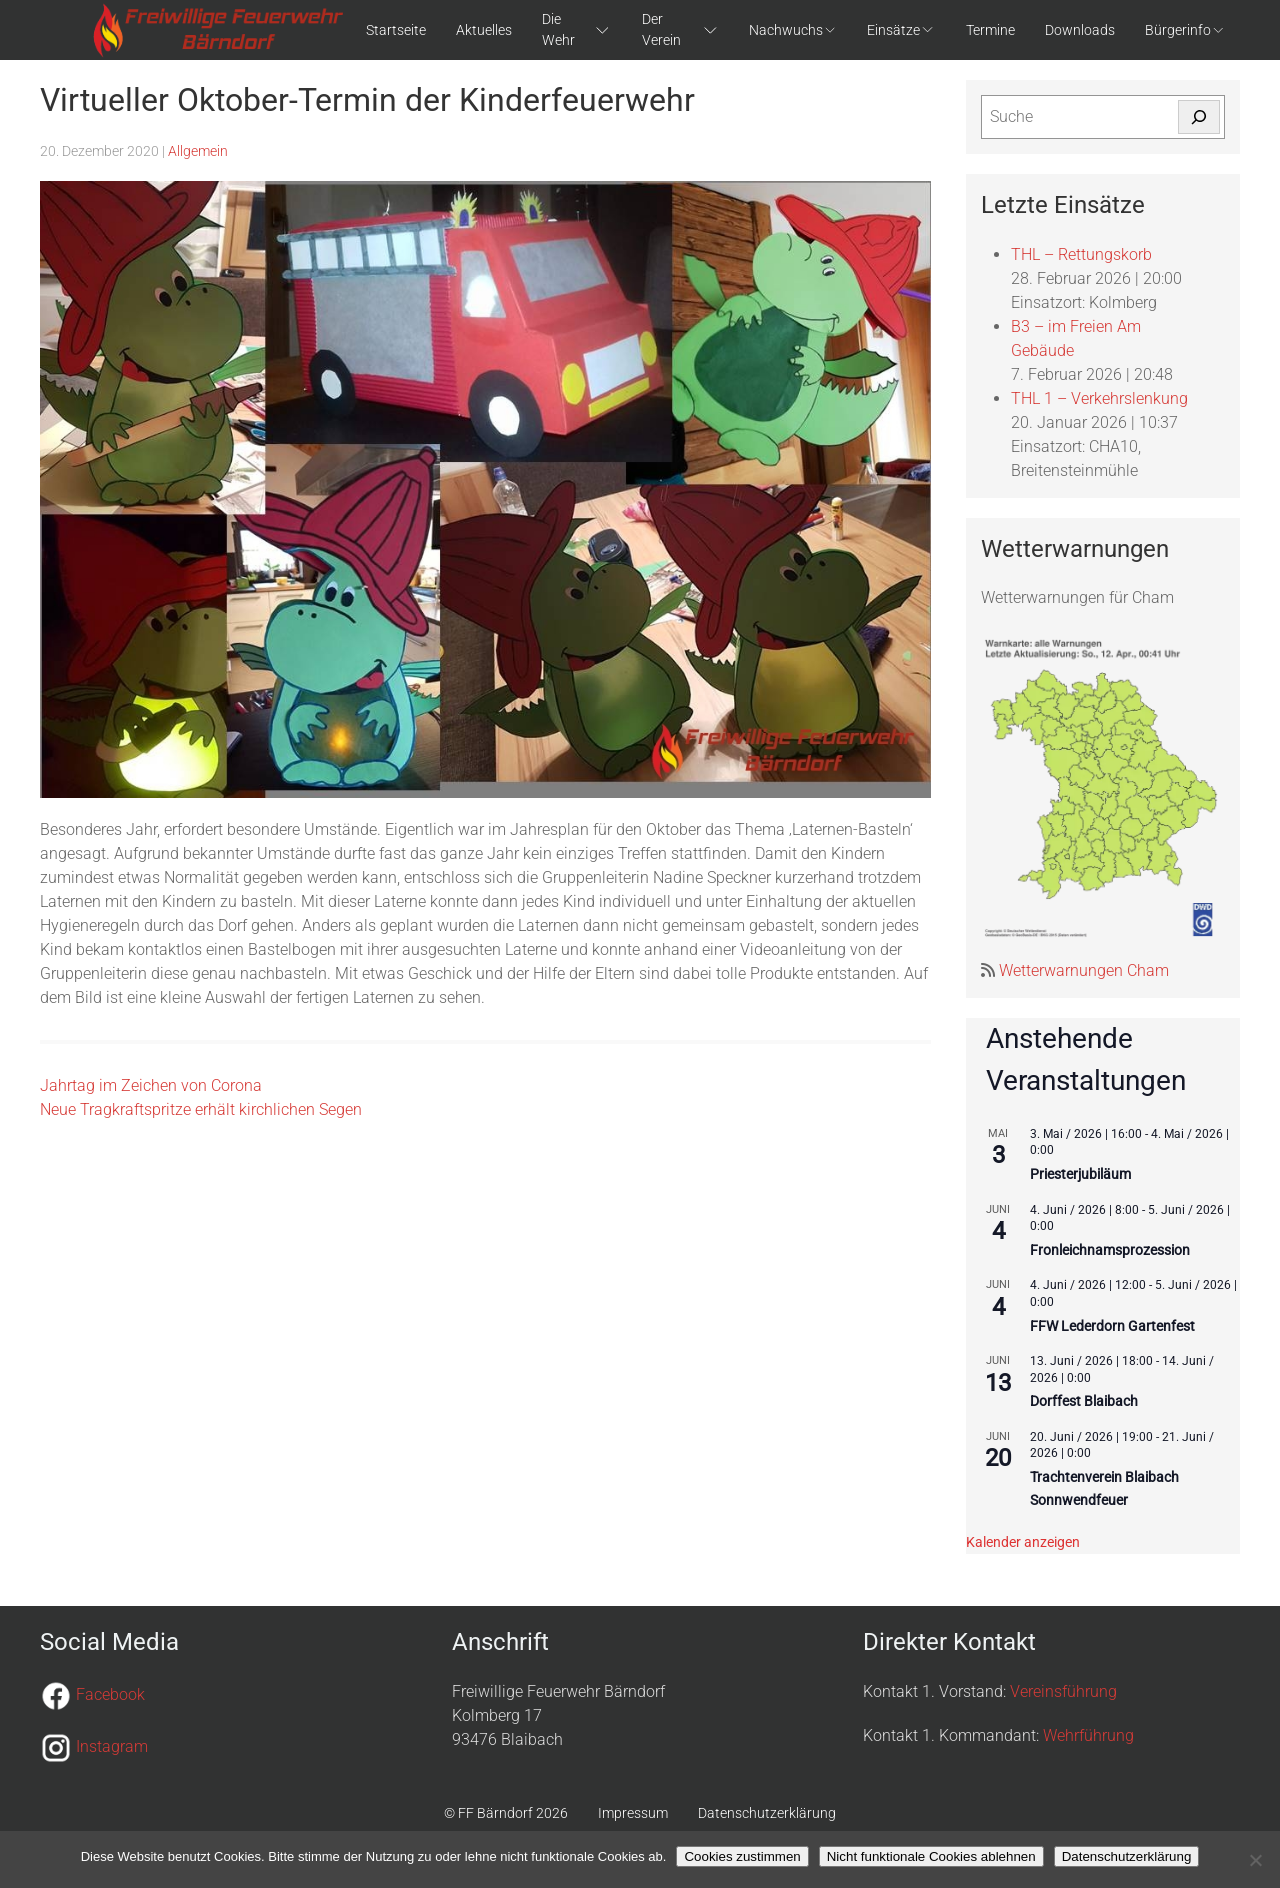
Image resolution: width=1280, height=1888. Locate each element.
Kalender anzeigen (1023, 1542)
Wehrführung (1088, 1735)
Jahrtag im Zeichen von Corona (151, 1085)
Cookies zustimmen (742, 1856)
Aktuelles (484, 30)
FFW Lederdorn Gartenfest (1112, 1326)
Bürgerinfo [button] (1185, 30)
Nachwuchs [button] (793, 30)
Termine (990, 30)
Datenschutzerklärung (767, 1813)
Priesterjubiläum (1080, 1174)
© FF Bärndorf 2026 (506, 1813)
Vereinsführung (1063, 1691)
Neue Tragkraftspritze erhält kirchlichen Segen (201, 1109)
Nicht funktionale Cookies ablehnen (931, 1856)
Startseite (396, 30)
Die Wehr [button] (577, 29)
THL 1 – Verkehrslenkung (1099, 398)
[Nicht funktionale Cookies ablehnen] (1255, 1860)
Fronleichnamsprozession (1110, 1250)
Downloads (1080, 30)
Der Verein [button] (681, 29)
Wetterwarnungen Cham (1082, 970)
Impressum (633, 1813)
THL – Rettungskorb (1081, 254)
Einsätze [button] (901, 30)
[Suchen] (1199, 117)
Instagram (112, 1746)
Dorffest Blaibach (1084, 1401)
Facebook (110, 1694)
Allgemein (198, 151)
